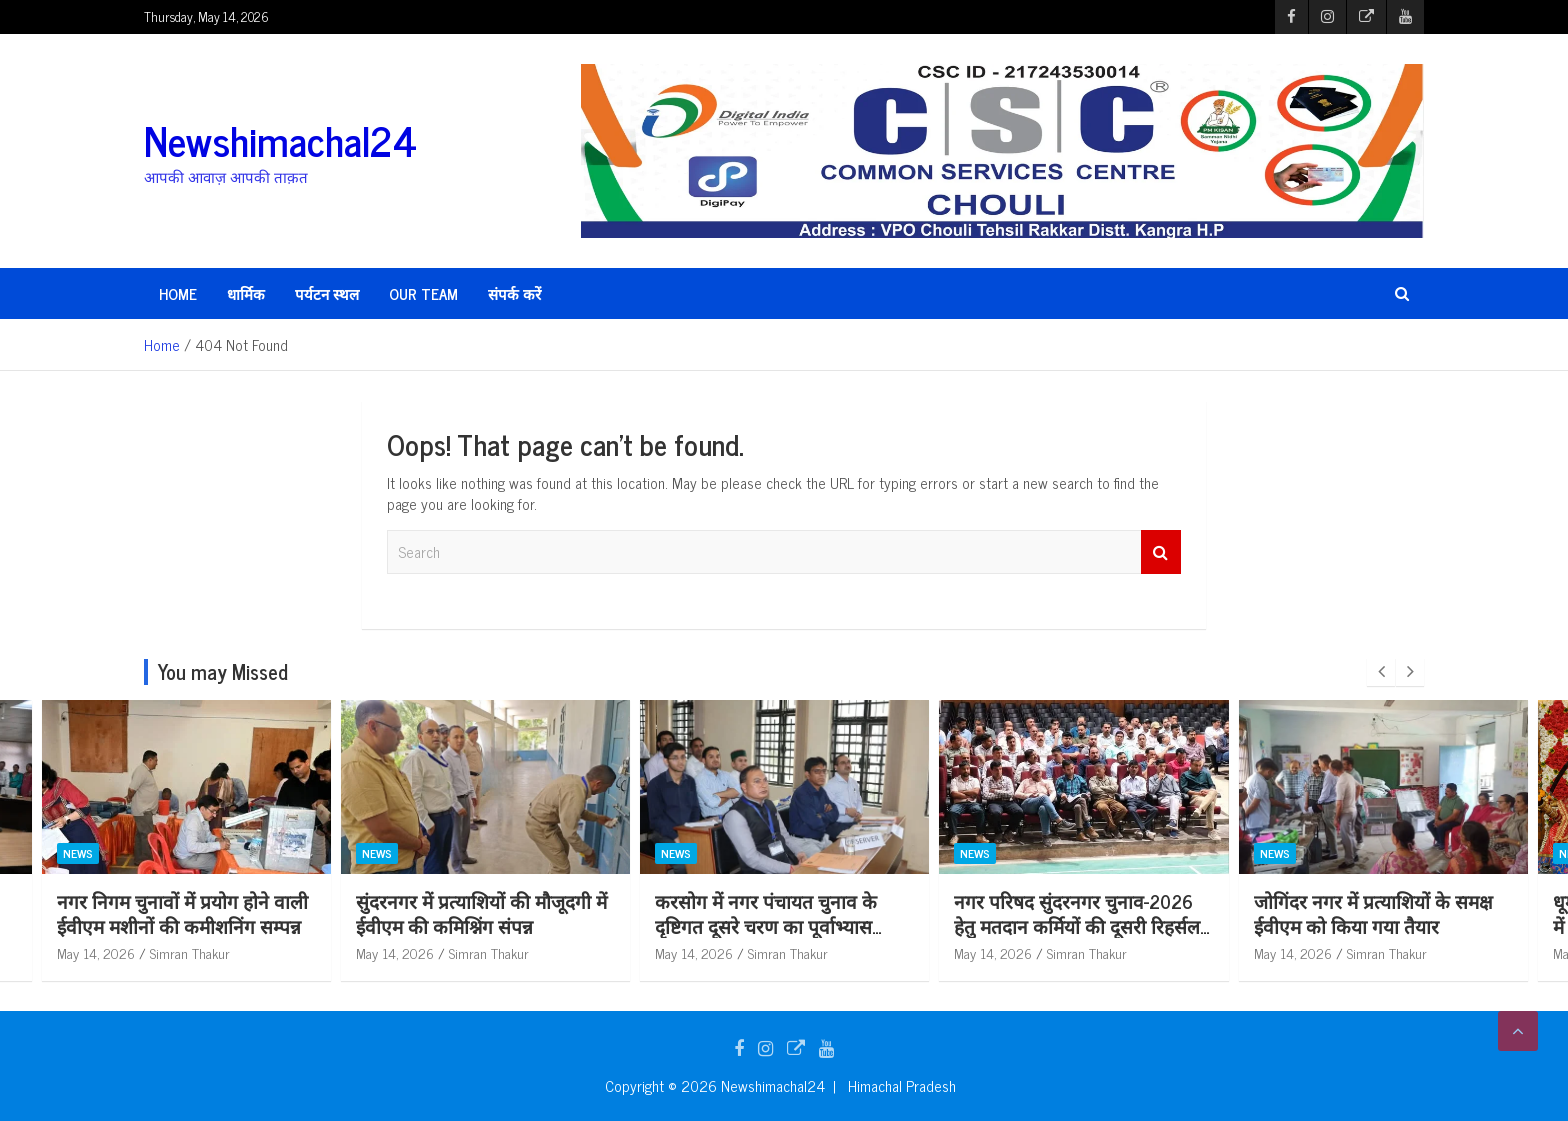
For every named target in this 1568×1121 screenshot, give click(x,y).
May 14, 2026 (96, 952)
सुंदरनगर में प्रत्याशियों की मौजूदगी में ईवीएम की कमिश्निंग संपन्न (780, 913)
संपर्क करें (514, 293)
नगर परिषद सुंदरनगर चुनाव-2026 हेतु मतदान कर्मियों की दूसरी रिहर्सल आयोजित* (1376, 925)
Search (1161, 552)
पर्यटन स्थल (327, 293)
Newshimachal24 (280, 140)
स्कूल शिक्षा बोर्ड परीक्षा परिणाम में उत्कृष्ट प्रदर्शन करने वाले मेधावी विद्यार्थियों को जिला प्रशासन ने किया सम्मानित (181, 937)
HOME (178, 293)
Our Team (423, 293)
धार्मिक (246, 293)
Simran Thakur (190, 952)
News (78, 853)
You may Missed (223, 671)
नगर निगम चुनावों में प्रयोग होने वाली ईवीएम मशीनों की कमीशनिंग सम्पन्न (481, 913)
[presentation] (1381, 672)
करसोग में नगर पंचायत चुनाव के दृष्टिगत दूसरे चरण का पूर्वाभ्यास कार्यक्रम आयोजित (1065, 925)
